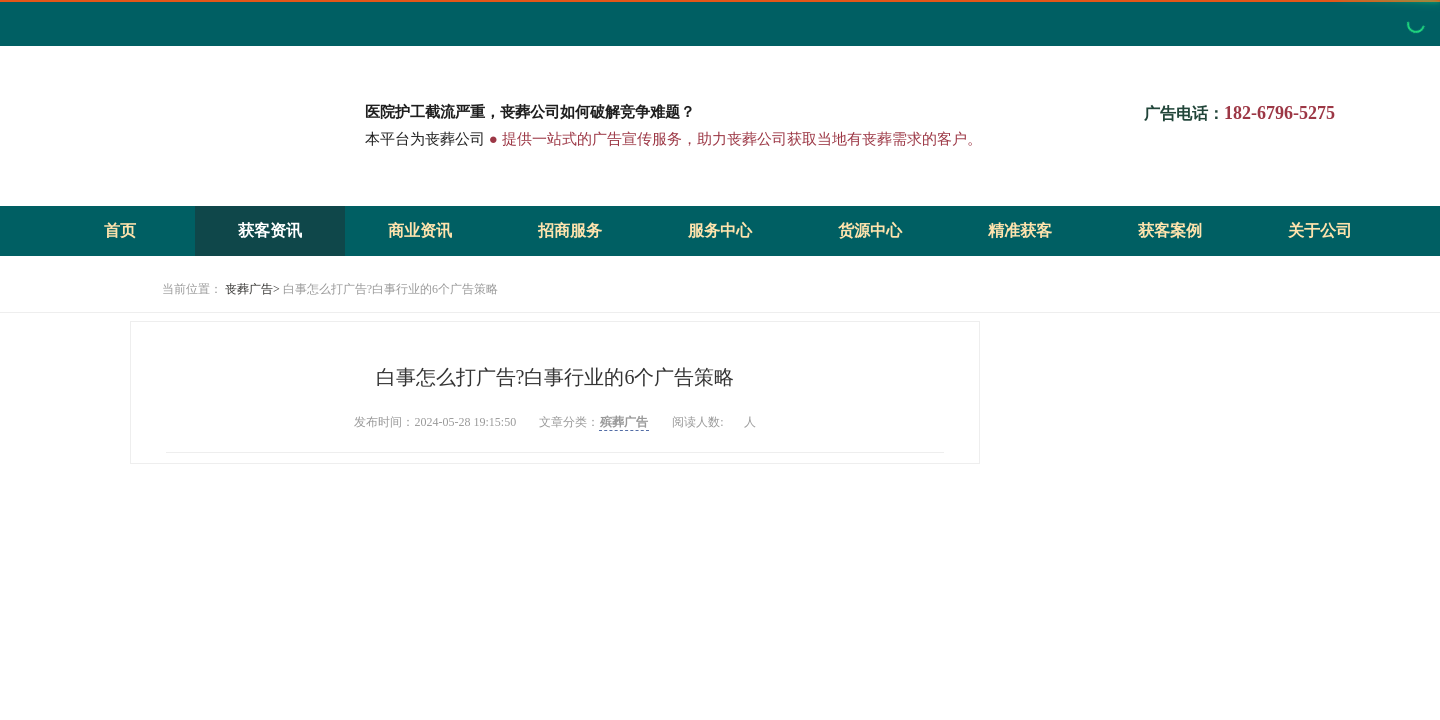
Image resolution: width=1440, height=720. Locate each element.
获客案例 (1170, 230)
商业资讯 (420, 230)
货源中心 (870, 230)
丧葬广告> (252, 289)
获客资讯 (270, 230)
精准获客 (1020, 230)
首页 (120, 230)
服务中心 (720, 230)
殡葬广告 (624, 422)
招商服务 (570, 230)
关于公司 (1320, 230)
